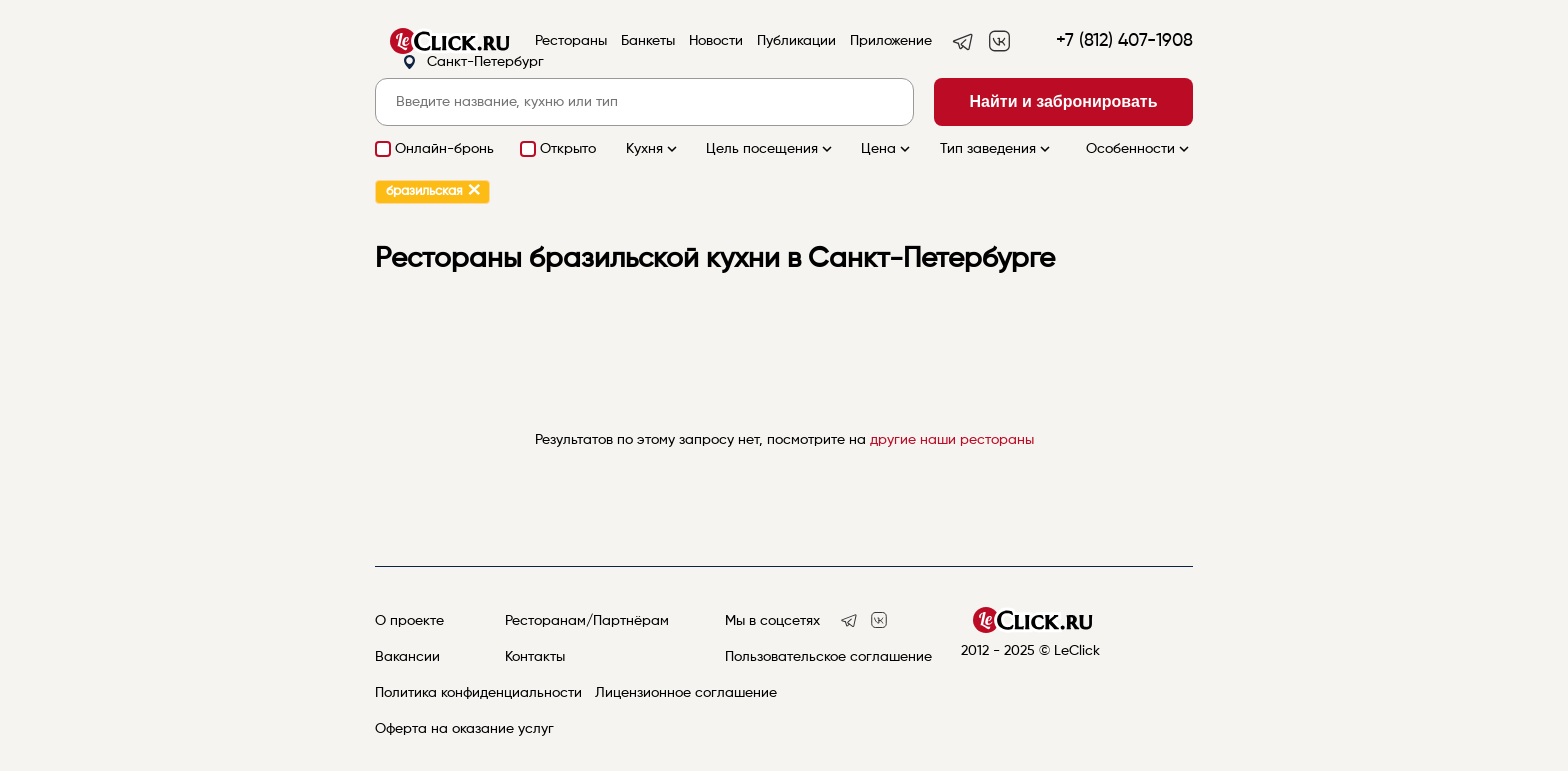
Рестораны (571, 41)
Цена (887, 149)
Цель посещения (771, 149)
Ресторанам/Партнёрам (587, 621)
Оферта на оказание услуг (464, 729)
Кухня (653, 149)
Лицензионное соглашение (686, 693)
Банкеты (648, 41)
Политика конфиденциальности (478, 693)
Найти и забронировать (1064, 101)
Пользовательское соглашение (828, 657)
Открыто (568, 149)
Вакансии (407, 657)
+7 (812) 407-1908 (1124, 41)
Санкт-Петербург (473, 62)
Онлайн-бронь (444, 149)
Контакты (535, 657)
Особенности (1139, 149)
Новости (716, 41)
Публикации (796, 41)
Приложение (891, 41)
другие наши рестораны (952, 440)
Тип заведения (997, 149)
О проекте (409, 621)
